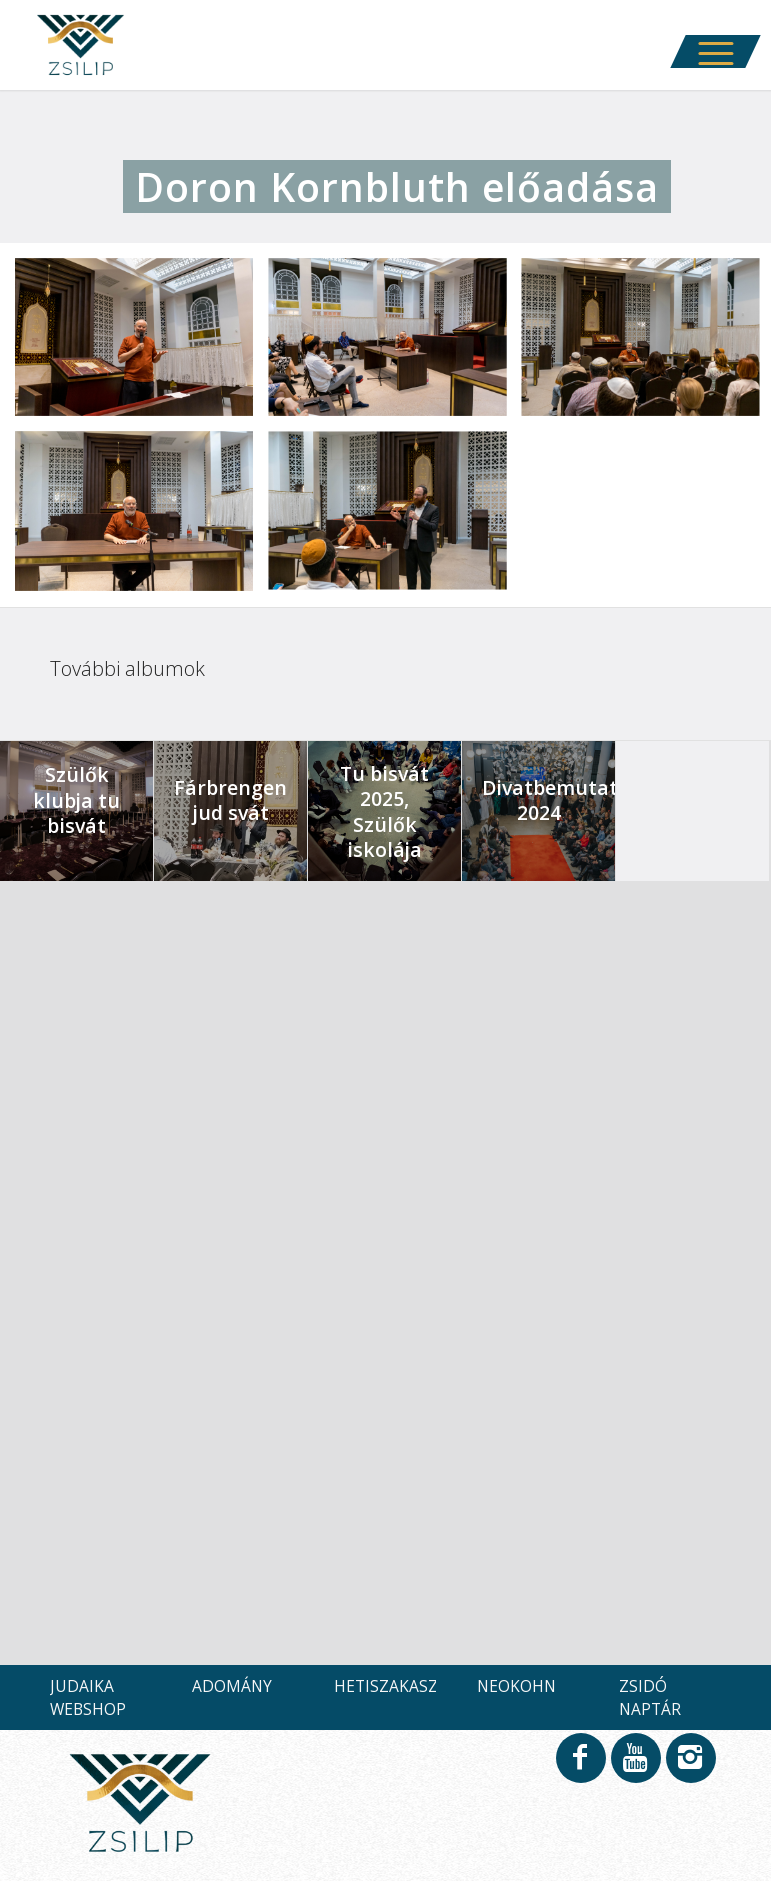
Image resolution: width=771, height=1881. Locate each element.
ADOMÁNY (232, 1686)
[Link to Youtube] (635, 1767)
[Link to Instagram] (690, 1767)
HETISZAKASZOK (397, 1686)
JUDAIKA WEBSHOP (88, 1697)
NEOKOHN (516, 1686)
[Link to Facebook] (580, 1767)
